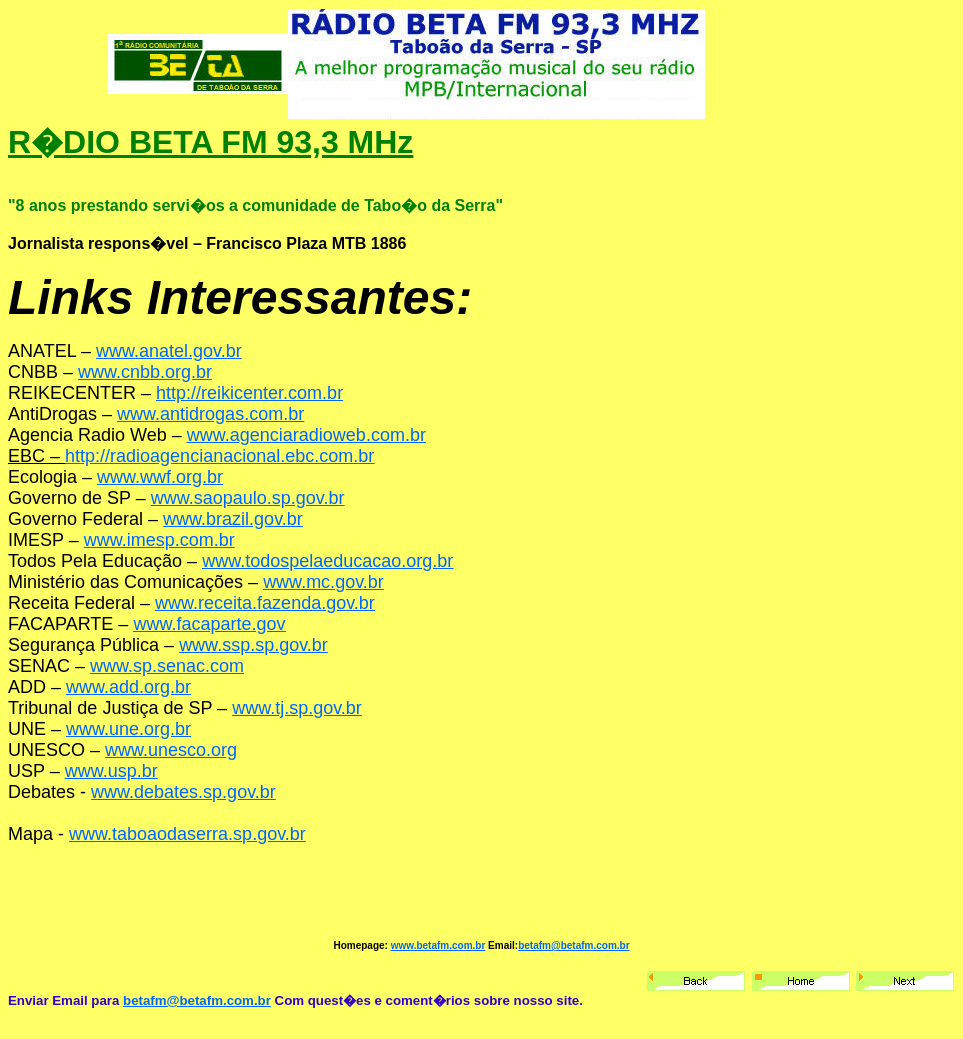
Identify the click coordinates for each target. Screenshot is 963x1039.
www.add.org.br (128, 687)
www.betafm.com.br (438, 945)
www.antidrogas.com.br (210, 414)
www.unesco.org (171, 750)
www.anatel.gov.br (169, 351)
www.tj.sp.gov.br (297, 708)
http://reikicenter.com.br (249, 393)
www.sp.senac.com (167, 666)
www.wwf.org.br (160, 477)
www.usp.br (111, 771)
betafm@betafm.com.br (573, 945)
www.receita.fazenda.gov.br (265, 603)
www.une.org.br (128, 729)
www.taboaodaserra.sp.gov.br (187, 834)
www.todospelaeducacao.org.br (327, 561)
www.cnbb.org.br (145, 372)
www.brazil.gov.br (233, 519)
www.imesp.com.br (159, 540)
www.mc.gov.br (323, 582)
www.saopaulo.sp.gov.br (248, 498)
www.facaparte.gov (209, 624)
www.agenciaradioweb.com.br (306, 435)
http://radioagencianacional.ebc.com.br (219, 456)
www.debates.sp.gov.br (183, 792)
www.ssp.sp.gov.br (253, 645)
